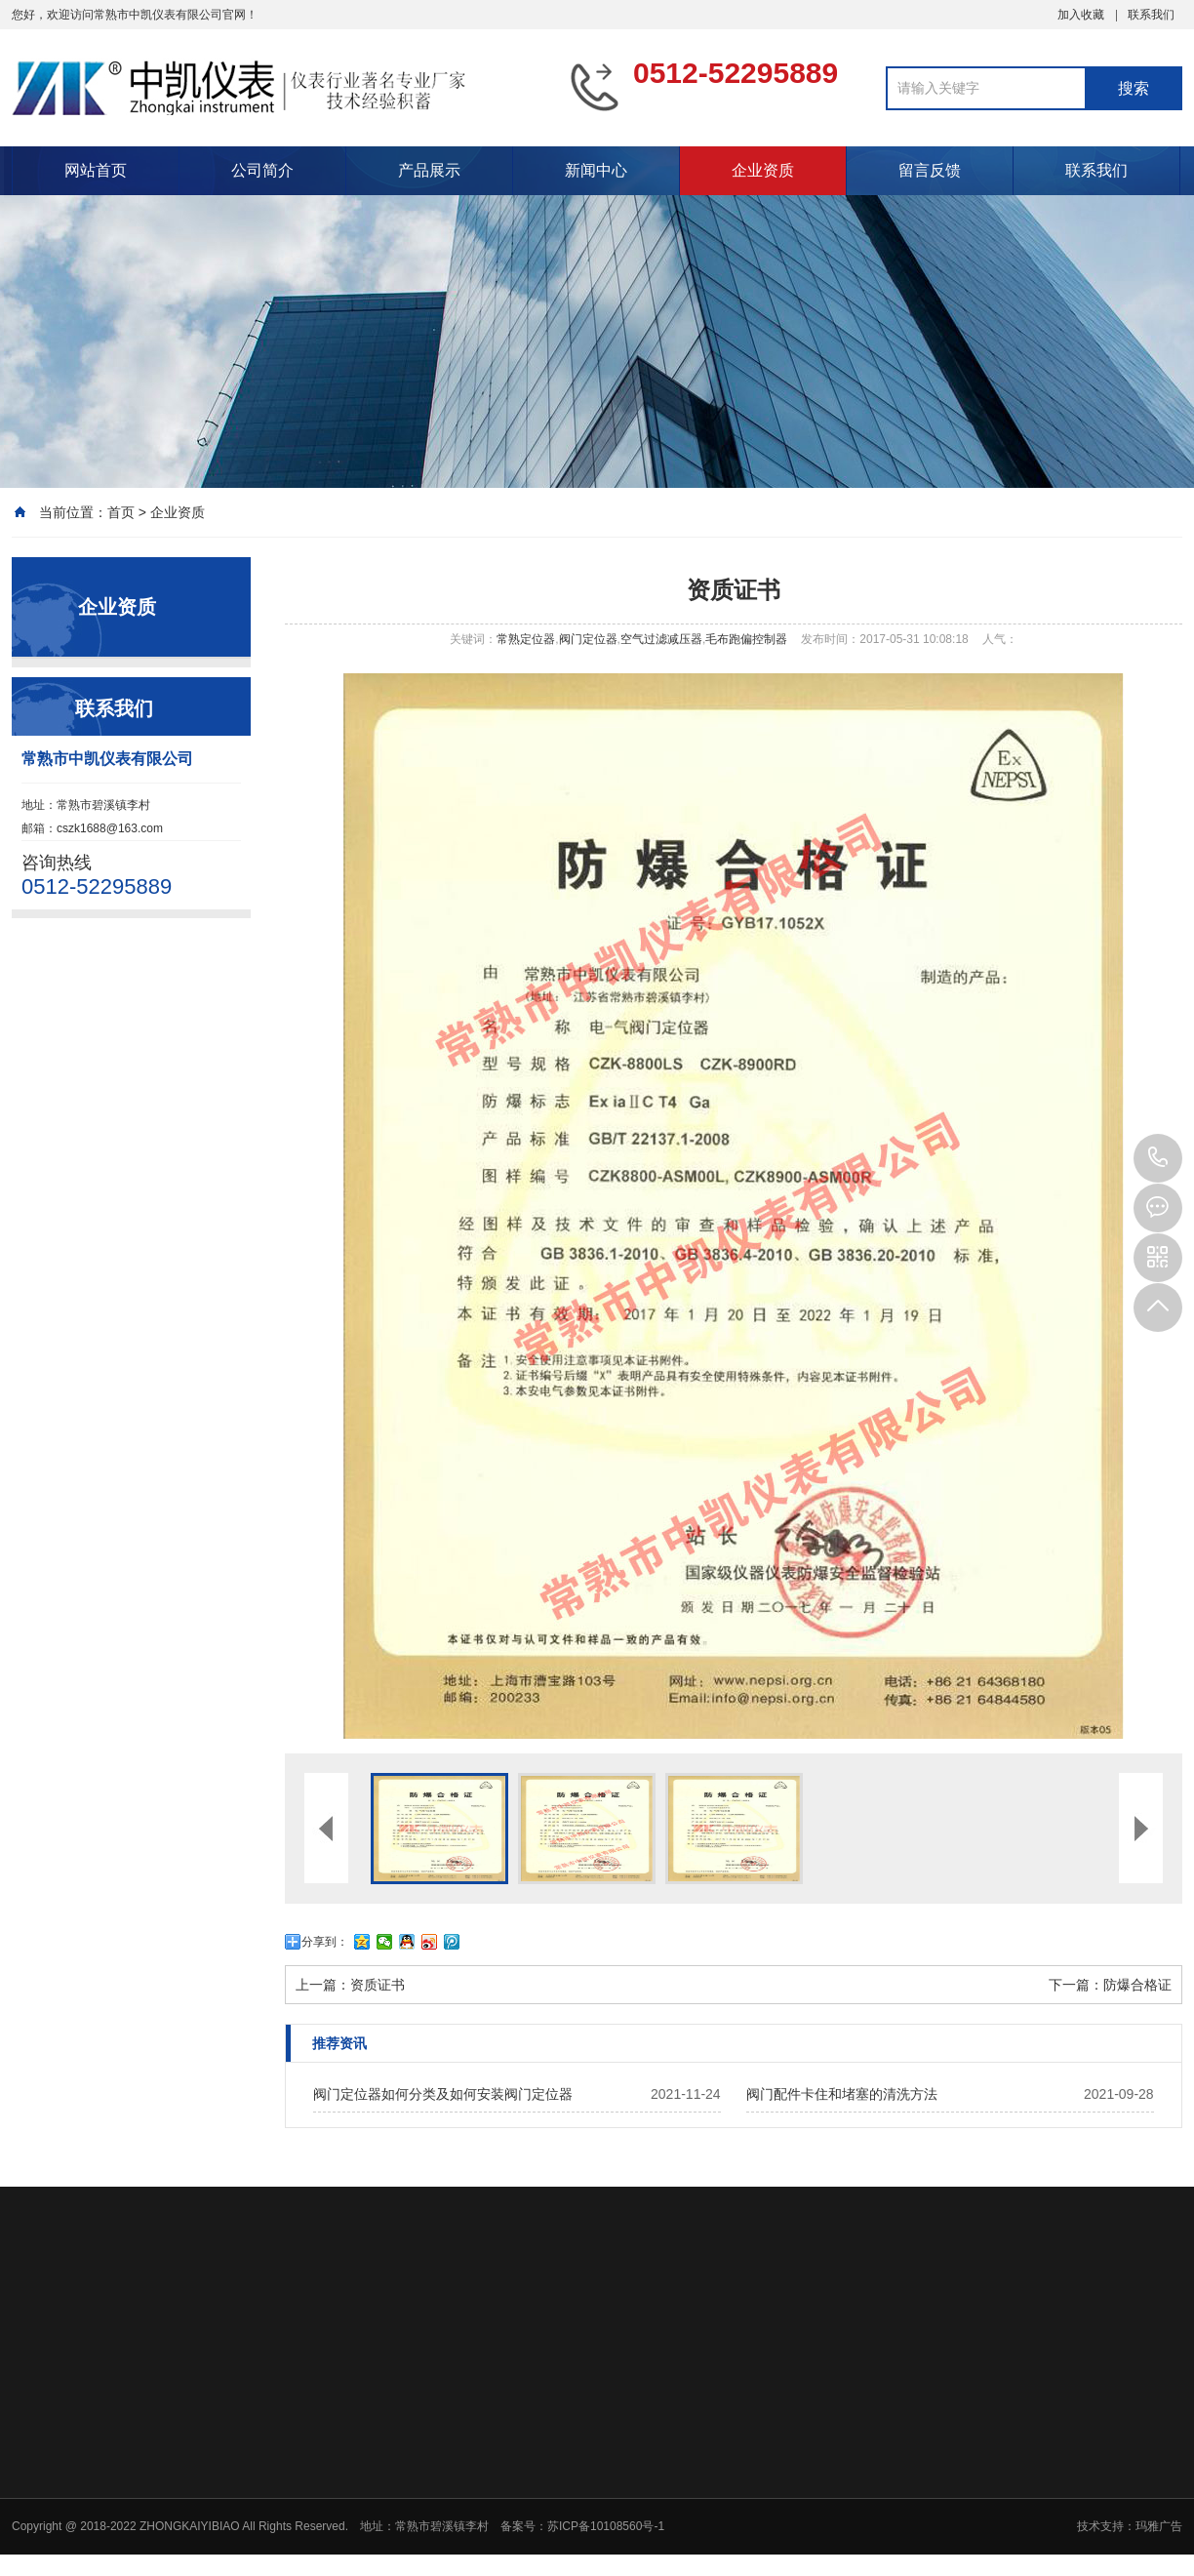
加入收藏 (1080, 14)
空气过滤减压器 (661, 639)
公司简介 (262, 170)
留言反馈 (929, 170)
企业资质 (763, 170)
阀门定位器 (588, 639)
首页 (121, 512)
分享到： (324, 1942)
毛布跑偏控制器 (746, 639)
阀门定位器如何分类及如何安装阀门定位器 (443, 2094)
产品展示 (429, 170)
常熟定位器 (526, 639)
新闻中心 (596, 170)
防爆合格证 (1137, 1984)
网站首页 (95, 170)
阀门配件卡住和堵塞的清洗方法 (841, 2094)
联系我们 (1151, 14)
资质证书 (377, 1984)
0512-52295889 (1158, 1158)
